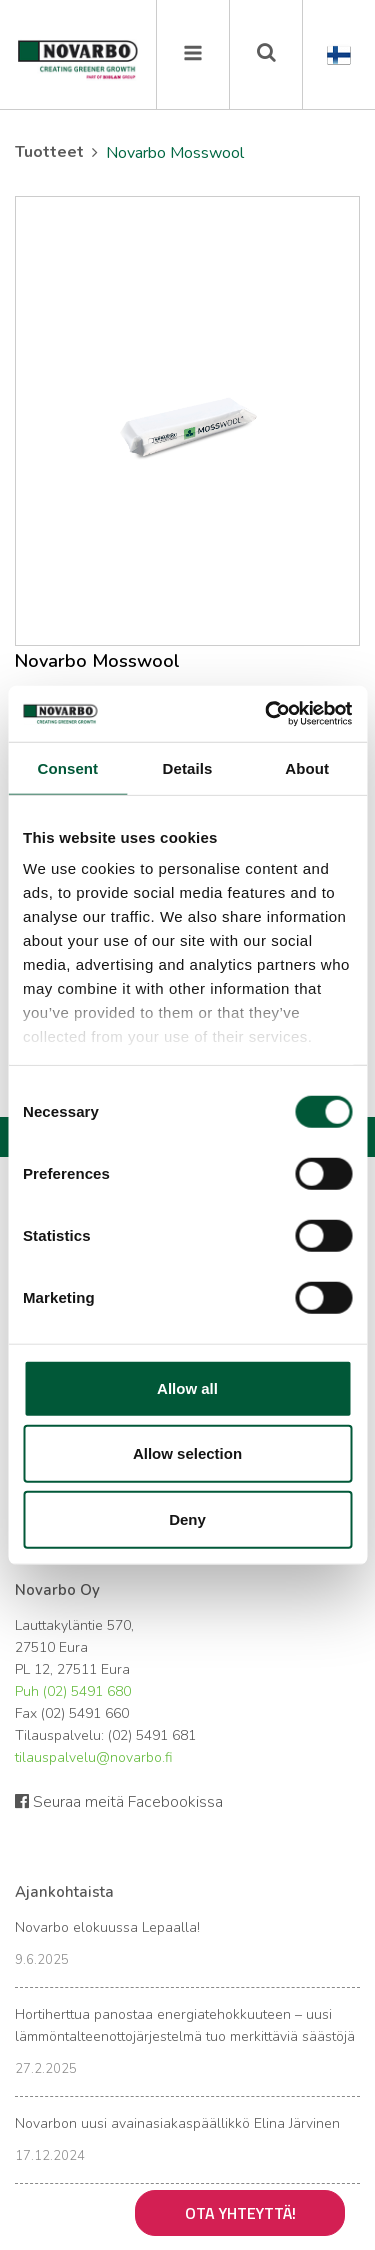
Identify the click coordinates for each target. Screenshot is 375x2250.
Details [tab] (188, 767)
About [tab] (307, 767)
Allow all (187, 1387)
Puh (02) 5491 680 (73, 1691)
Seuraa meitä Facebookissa (119, 1802)
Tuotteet (49, 152)
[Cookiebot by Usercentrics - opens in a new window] (267, 714)
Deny (187, 1518)
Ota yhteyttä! (240, 2213)
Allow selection (187, 1453)
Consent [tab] (67, 767)
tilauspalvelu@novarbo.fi (93, 1757)
